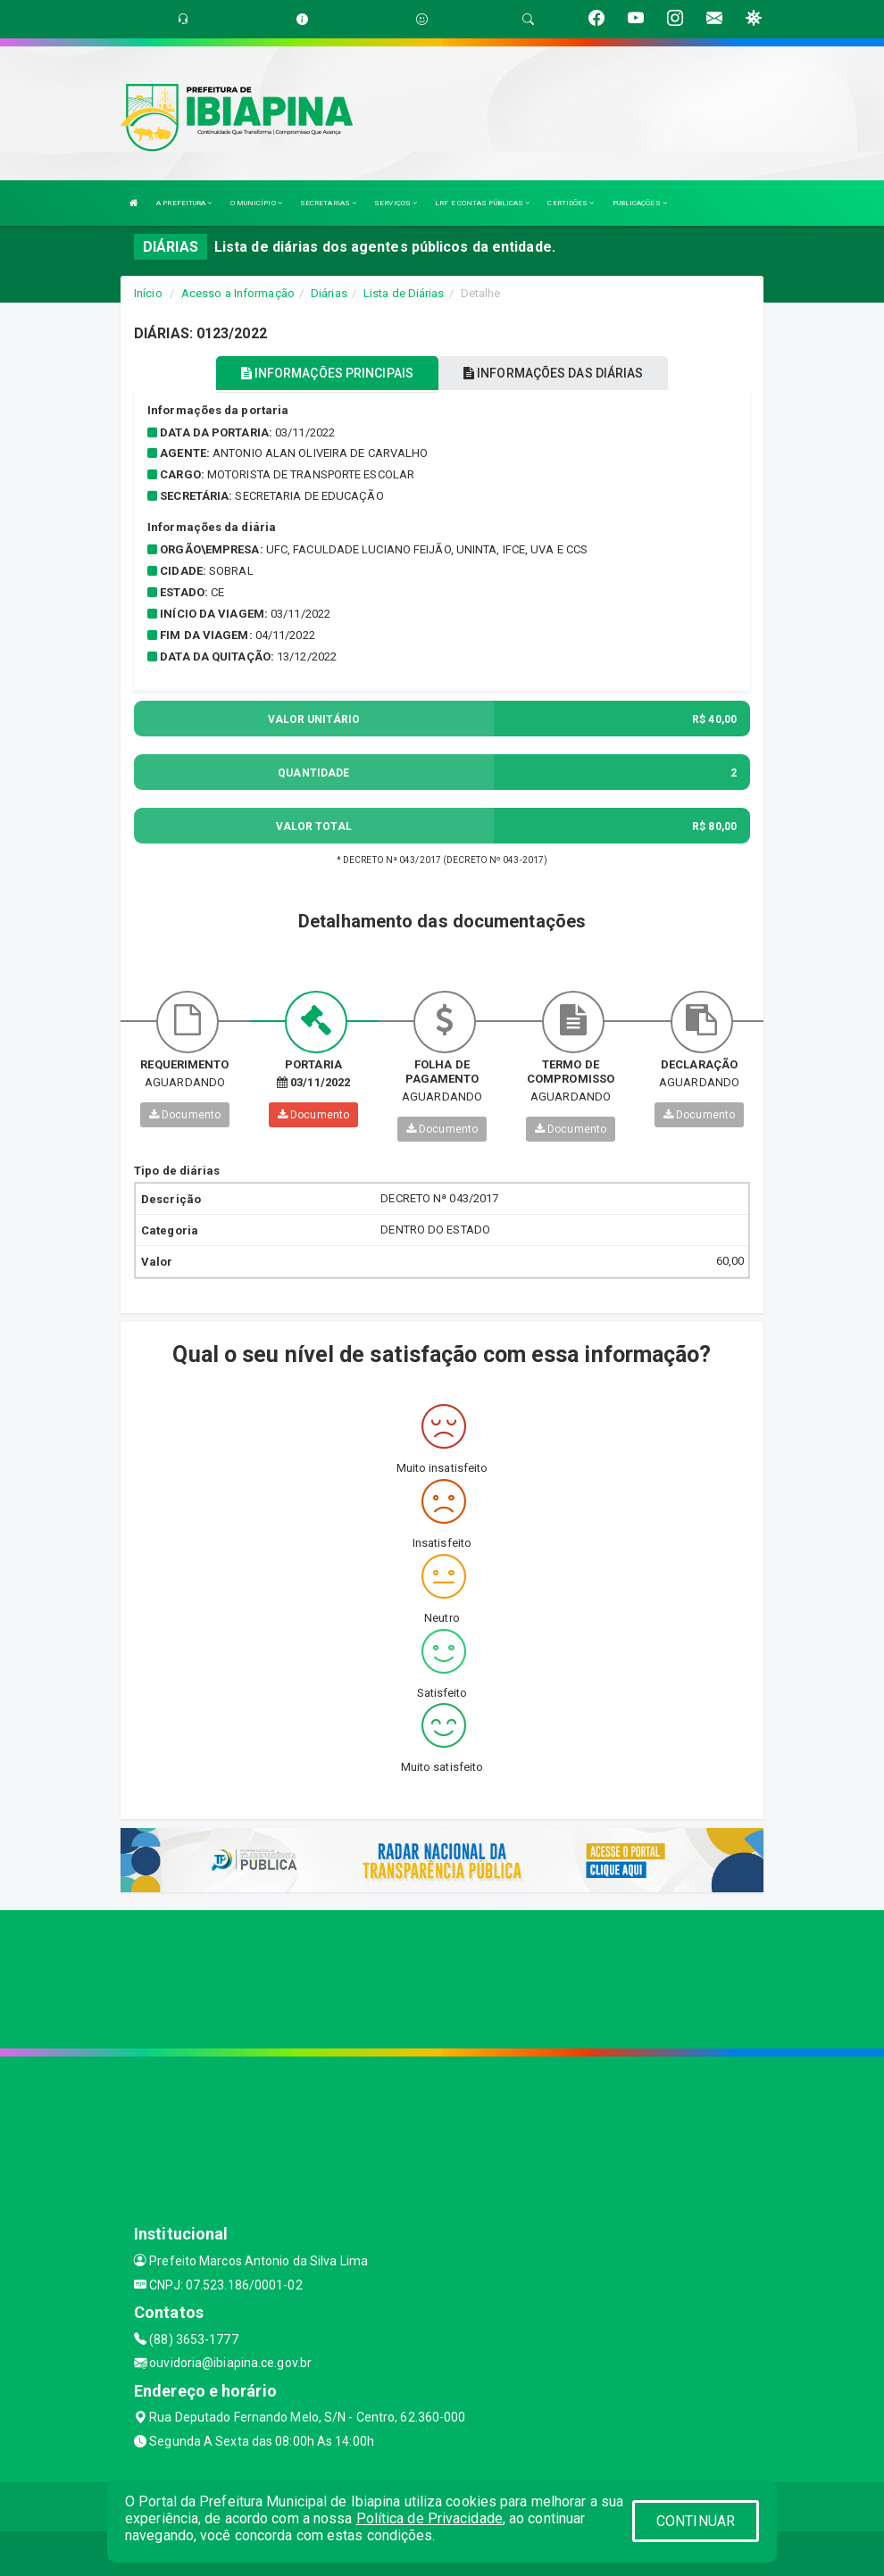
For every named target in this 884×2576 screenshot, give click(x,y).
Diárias (329, 293)
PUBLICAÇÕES (640, 203)
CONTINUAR (695, 2521)
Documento (185, 1115)
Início (148, 293)
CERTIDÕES (570, 203)
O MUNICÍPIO (256, 203)
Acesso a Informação (238, 293)
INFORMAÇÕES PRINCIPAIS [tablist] (327, 373)
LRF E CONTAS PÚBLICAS (482, 203)
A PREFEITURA (184, 203)
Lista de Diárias (404, 293)
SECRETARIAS (328, 203)
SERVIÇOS (395, 203)
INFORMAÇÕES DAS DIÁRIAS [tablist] (553, 373)
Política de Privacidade (429, 2518)
